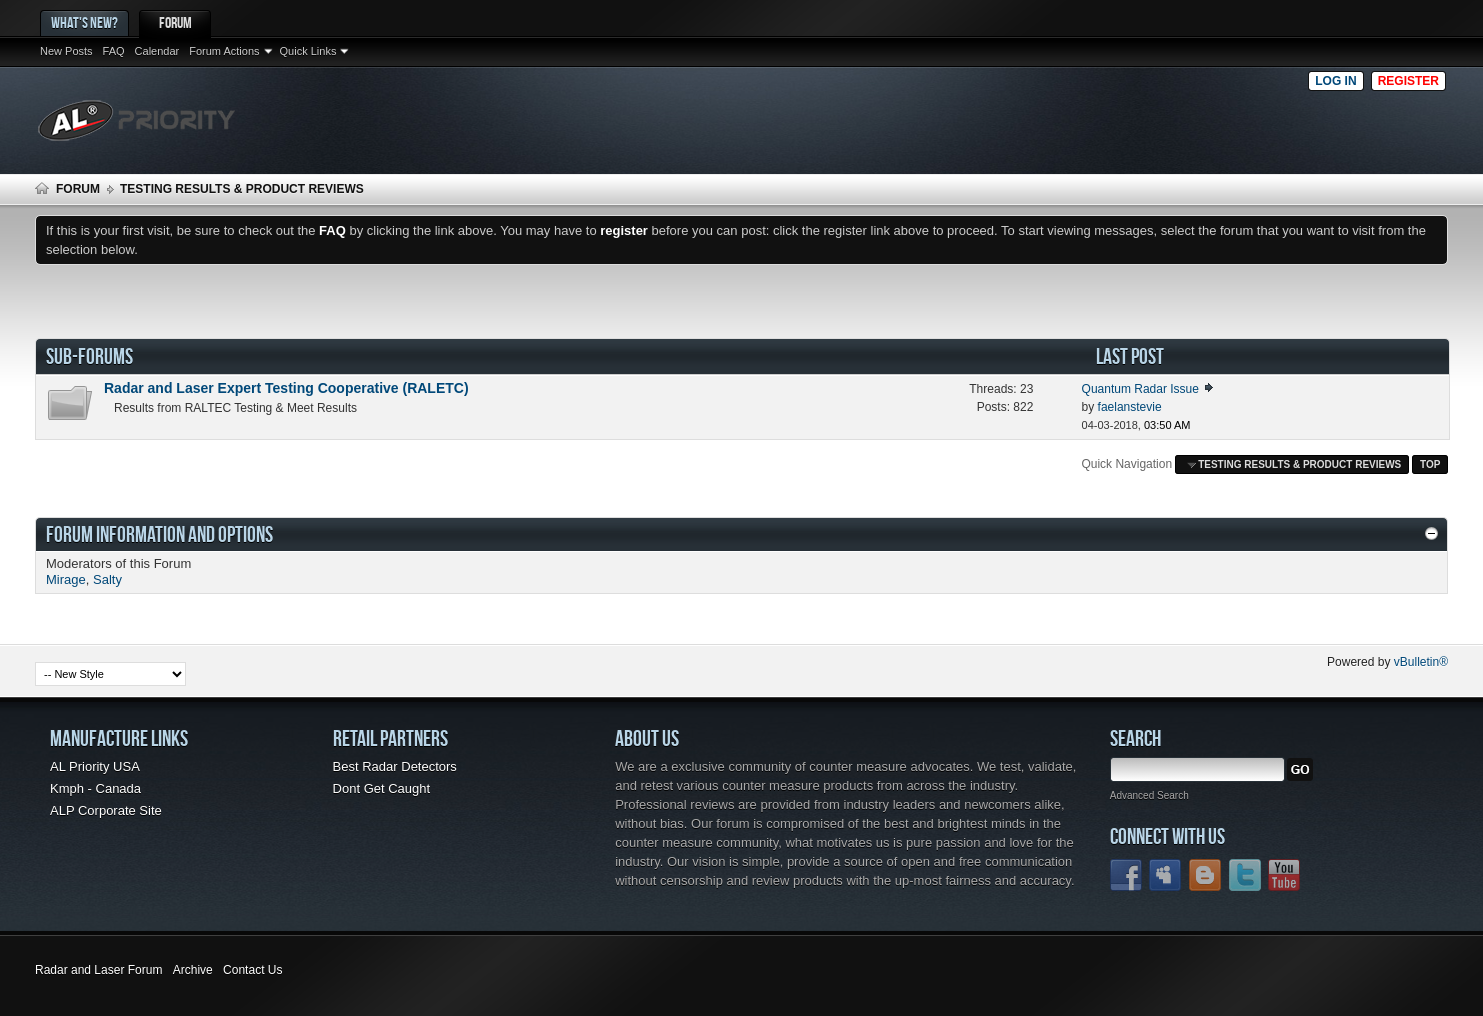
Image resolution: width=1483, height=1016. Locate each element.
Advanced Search (1149, 795)
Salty (107, 579)
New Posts (66, 51)
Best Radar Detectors (395, 766)
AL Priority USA (95, 766)
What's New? (84, 22)
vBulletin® (1421, 662)
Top (1430, 464)
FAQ (114, 51)
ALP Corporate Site (106, 810)
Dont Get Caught (382, 788)
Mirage (66, 579)
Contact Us (252, 970)
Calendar (157, 51)
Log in (1335, 81)
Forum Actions (224, 51)
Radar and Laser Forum (98, 970)
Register (1408, 81)
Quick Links (308, 51)
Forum (175, 22)
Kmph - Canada (95, 788)
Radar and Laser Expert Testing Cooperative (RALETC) (286, 388)
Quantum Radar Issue (1140, 389)
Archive (193, 970)
